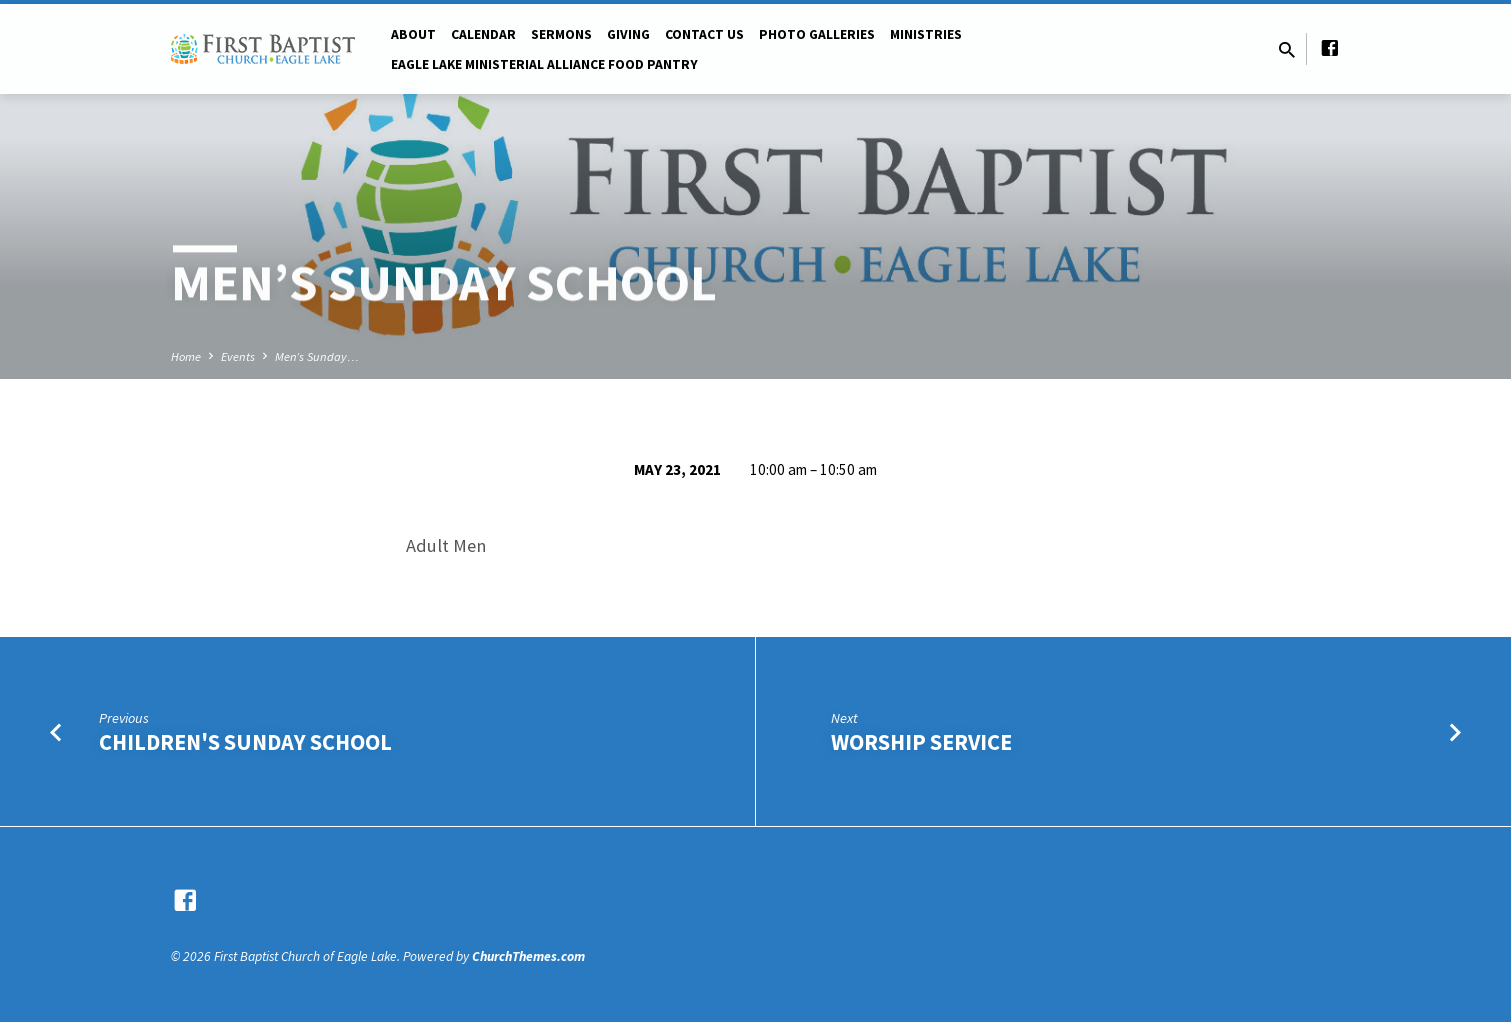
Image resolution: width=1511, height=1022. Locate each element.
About (413, 34)
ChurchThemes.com (528, 956)
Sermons (561, 34)
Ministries (926, 34)
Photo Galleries (817, 34)
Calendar (483, 34)
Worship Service (921, 742)
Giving (628, 34)
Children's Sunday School (245, 742)
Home (186, 356)
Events (238, 356)
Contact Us (704, 34)
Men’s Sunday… (317, 356)
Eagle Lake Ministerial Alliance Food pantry (544, 64)
